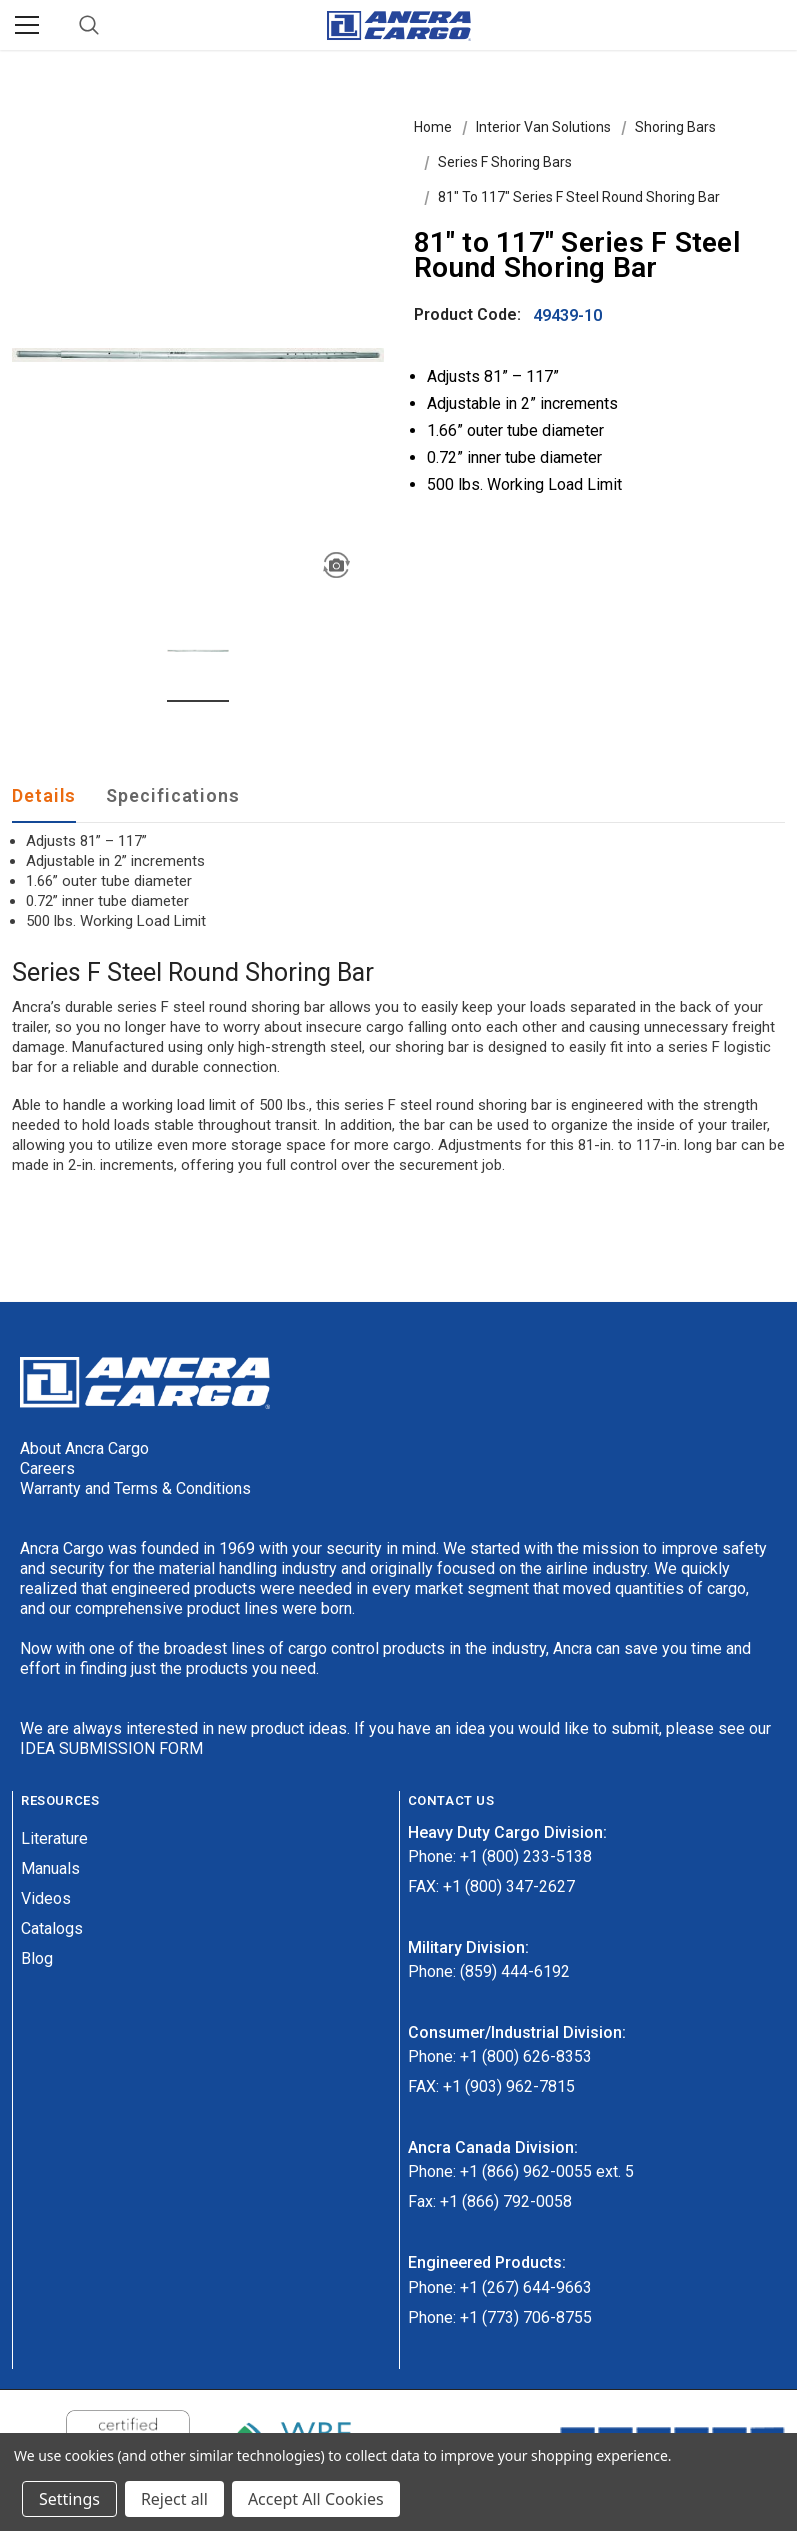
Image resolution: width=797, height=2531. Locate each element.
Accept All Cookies (316, 2499)
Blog (37, 1958)
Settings (69, 2499)
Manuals (50, 1868)
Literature (54, 1838)
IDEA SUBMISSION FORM (111, 1748)
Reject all (174, 2499)
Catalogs (52, 1928)
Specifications (173, 795)
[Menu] (27, 25)
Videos (46, 1898)
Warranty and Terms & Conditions (135, 1488)
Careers (47, 1468)
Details (44, 795)
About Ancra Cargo (84, 1448)
